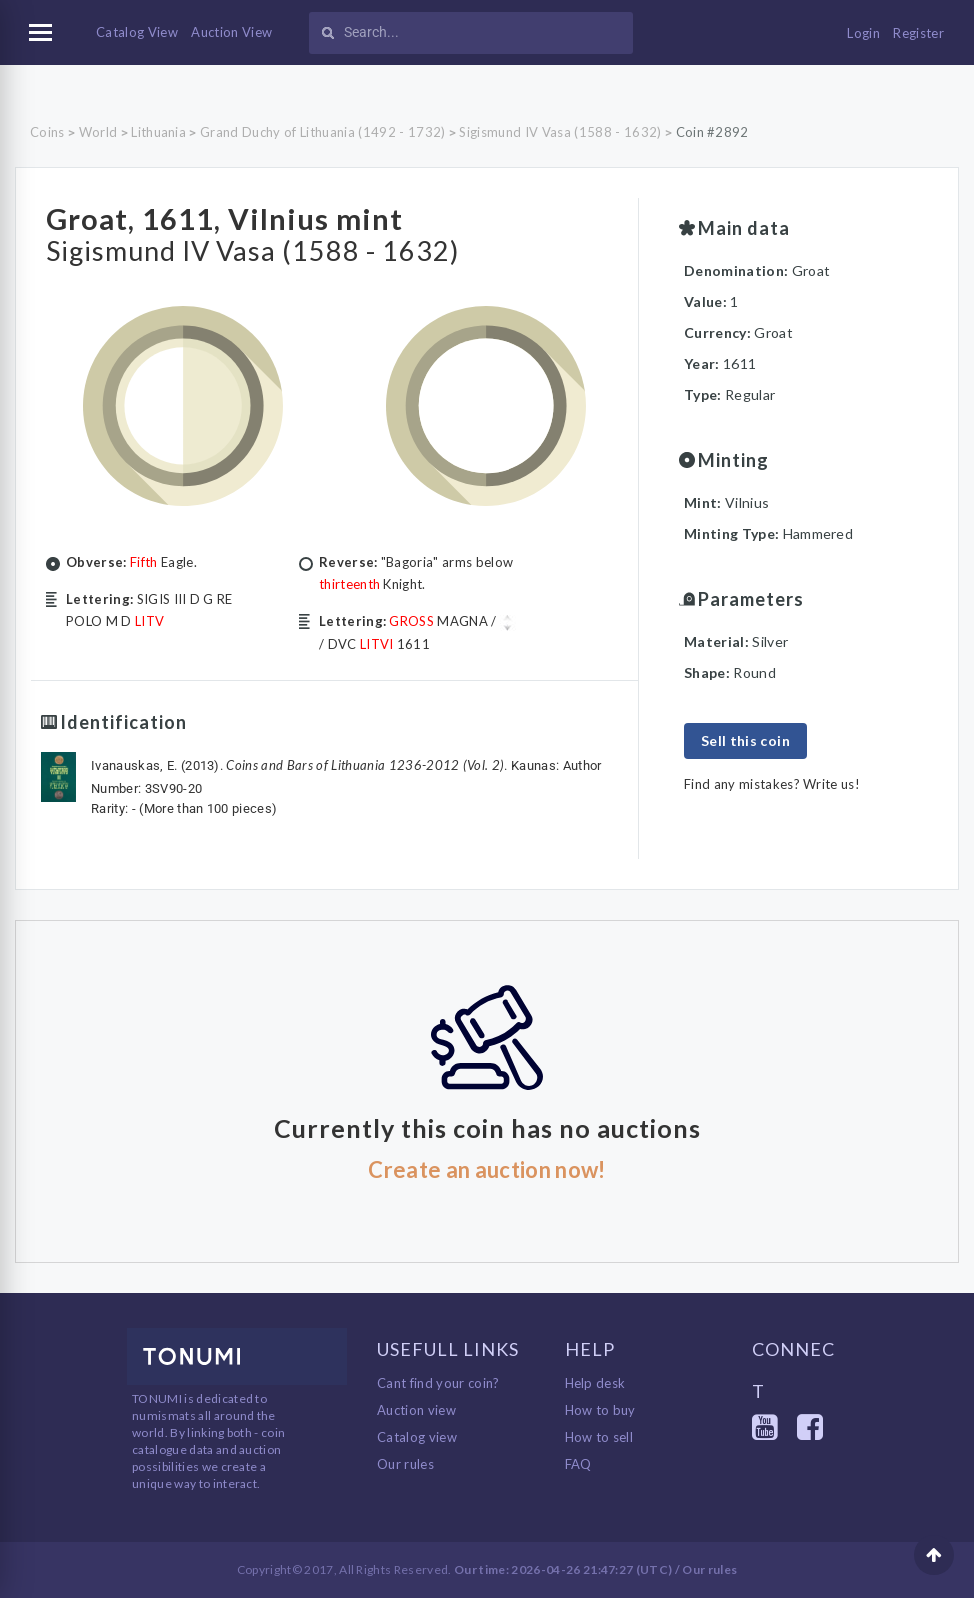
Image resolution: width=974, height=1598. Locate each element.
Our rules (405, 1464)
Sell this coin (745, 740)
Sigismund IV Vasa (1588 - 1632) (560, 132)
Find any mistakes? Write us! (772, 784)
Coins (47, 132)
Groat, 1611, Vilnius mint (252, 216)
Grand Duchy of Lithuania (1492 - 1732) (322, 132)
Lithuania (158, 132)
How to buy (600, 1410)
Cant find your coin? (438, 1383)
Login (863, 33)
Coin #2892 (712, 132)
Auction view (416, 1410)
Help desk (595, 1383)
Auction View (231, 32)
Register (918, 33)
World (98, 132)
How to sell (599, 1437)
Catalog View (137, 32)
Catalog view (417, 1437)
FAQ (578, 1464)
